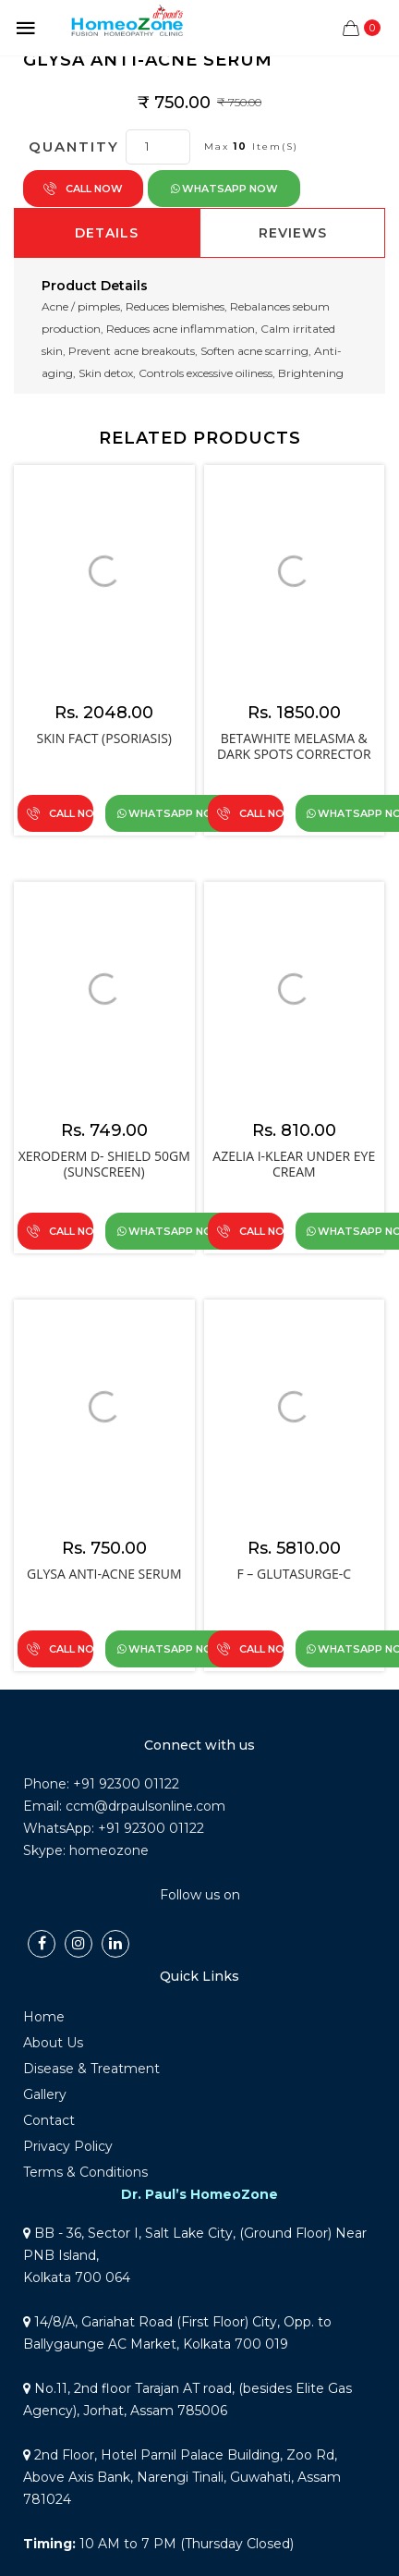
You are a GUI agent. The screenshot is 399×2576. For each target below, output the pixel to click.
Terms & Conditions (85, 2172)
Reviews (293, 233)
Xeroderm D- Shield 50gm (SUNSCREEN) (104, 1163)
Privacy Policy (68, 2146)
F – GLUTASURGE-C (293, 1573)
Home (44, 2016)
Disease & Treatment (91, 2068)
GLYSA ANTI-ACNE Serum (104, 1573)
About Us (53, 2042)
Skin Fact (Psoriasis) (105, 738)
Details (107, 233)
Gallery (44, 2094)
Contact (49, 2120)
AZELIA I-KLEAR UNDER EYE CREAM (293, 1163)
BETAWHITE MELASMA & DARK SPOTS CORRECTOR (294, 746)
